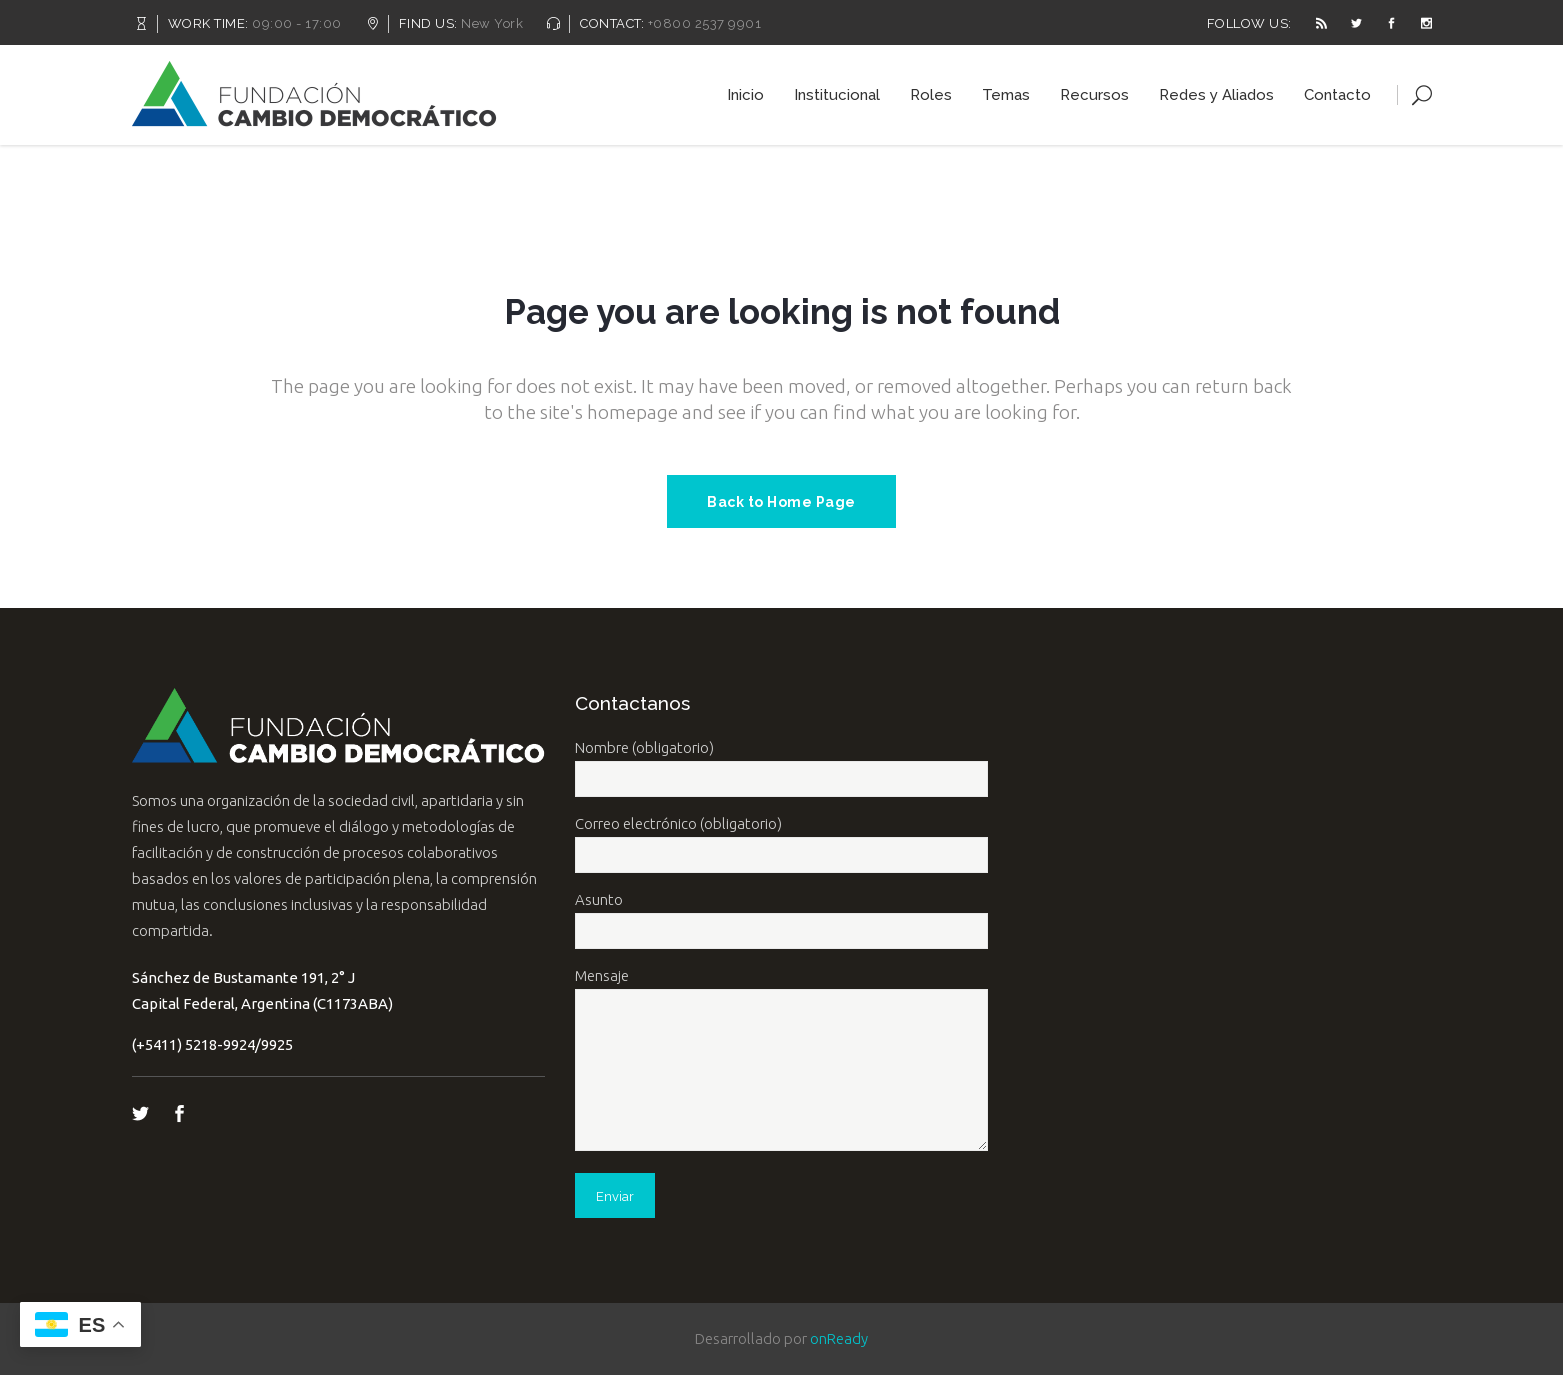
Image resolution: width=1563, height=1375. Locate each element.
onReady (839, 1338)
